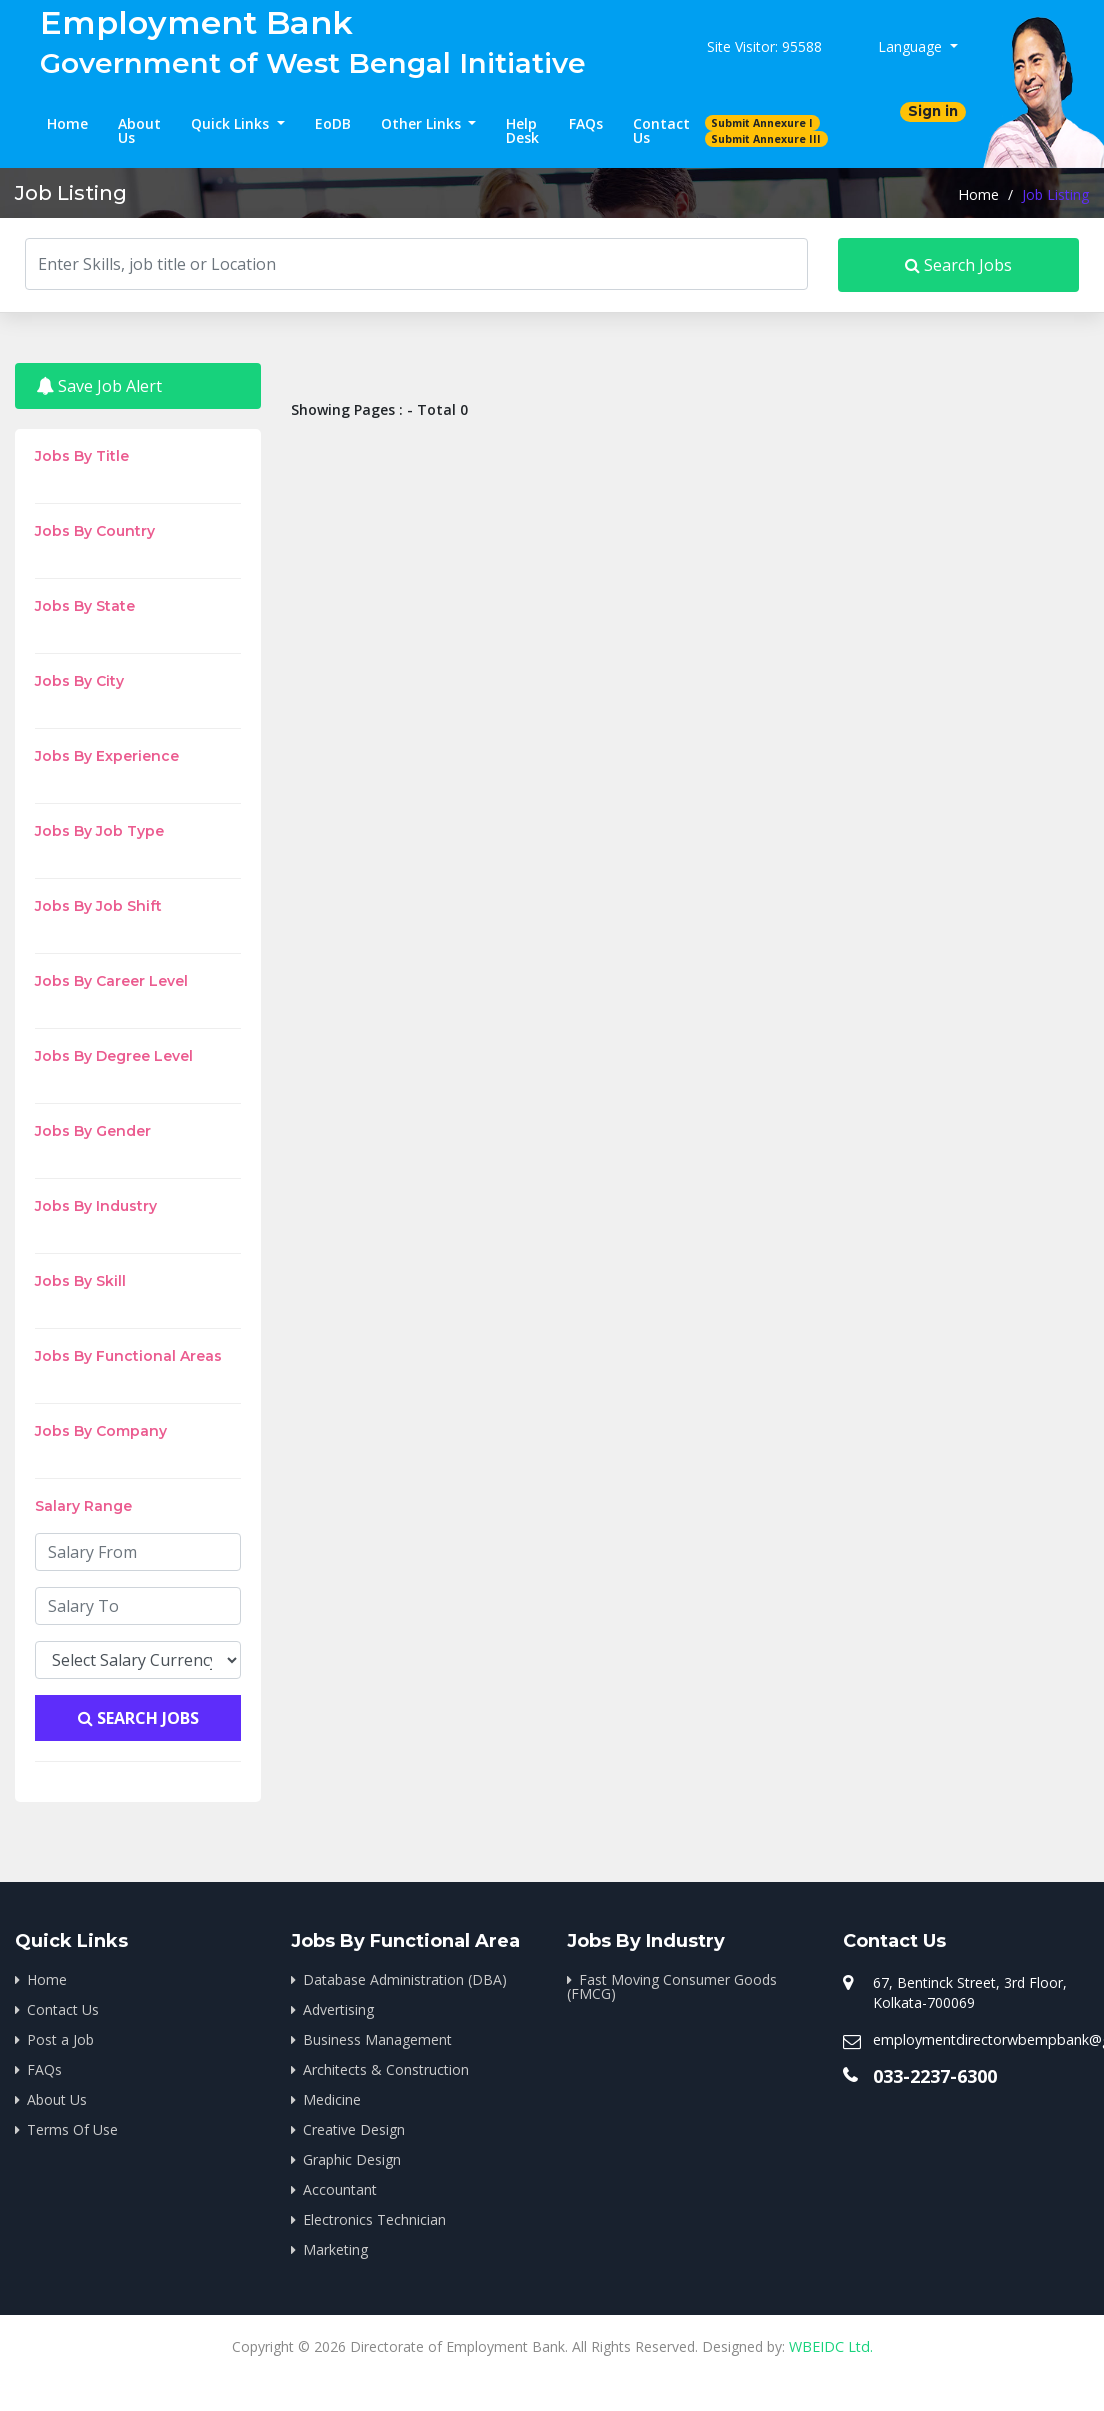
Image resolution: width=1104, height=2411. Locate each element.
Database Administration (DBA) (405, 1979)
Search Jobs (958, 265)
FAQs (586, 123)
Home (67, 123)
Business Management (377, 2039)
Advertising (338, 2009)
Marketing (335, 2249)
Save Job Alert (99, 386)
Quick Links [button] (232, 123)
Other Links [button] (423, 123)
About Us (139, 130)
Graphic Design (352, 2159)
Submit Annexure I (762, 123)
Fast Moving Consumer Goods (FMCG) (672, 1986)
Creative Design (354, 2129)
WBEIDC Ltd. (830, 2346)
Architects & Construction (386, 2069)
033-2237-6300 (935, 2076)
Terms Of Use (72, 2129)
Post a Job (60, 2039)
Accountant (340, 2189)
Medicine (332, 2099)
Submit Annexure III (766, 139)
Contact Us (661, 130)
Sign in (933, 111)
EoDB (333, 123)
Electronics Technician (374, 2219)
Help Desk (522, 130)
